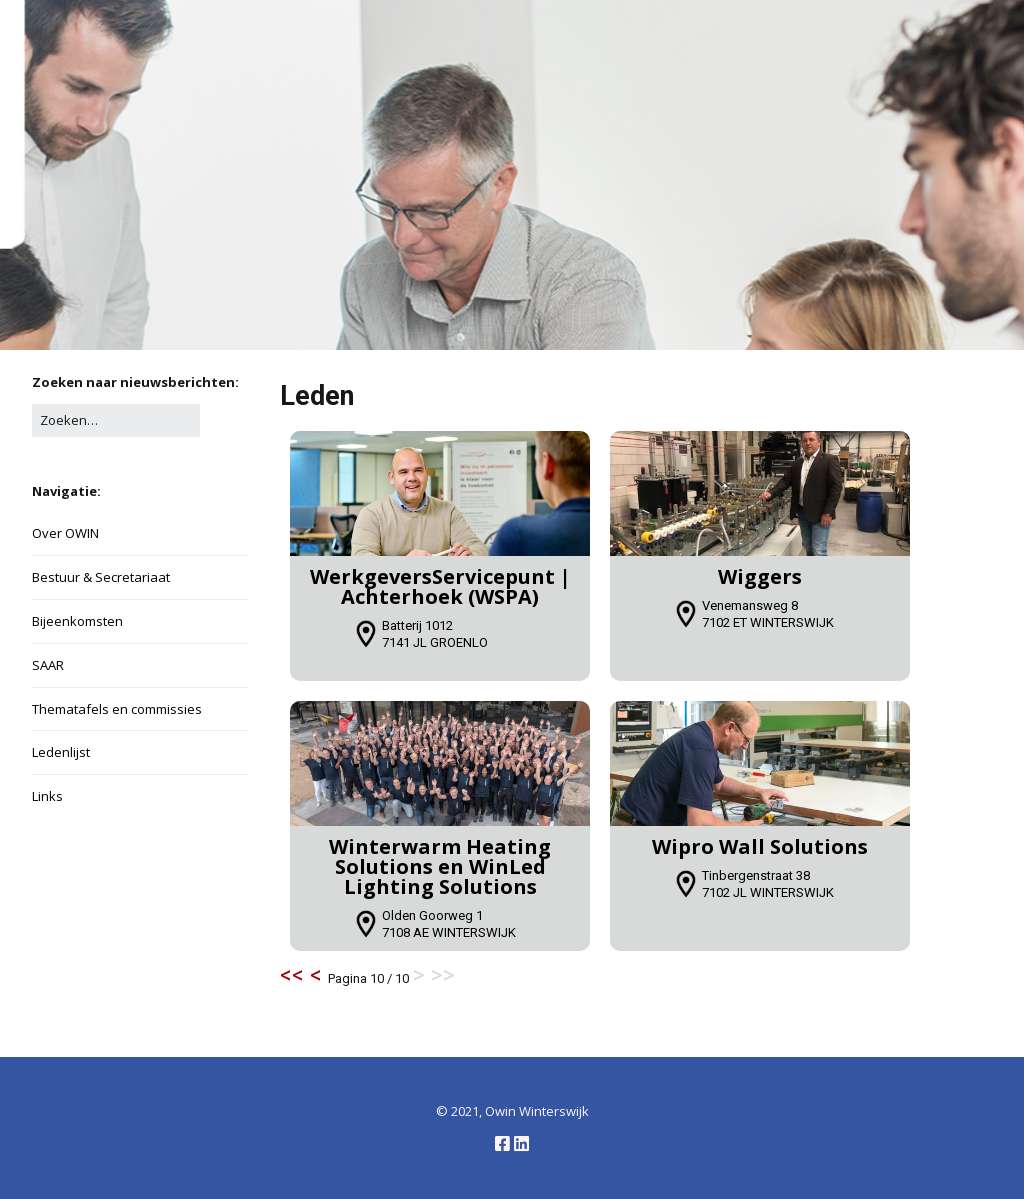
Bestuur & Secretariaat (101, 577)
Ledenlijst (61, 752)
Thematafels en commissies (117, 709)
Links (47, 796)
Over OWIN (65, 533)
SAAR (48, 665)
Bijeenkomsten (77, 621)
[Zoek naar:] (116, 420)
